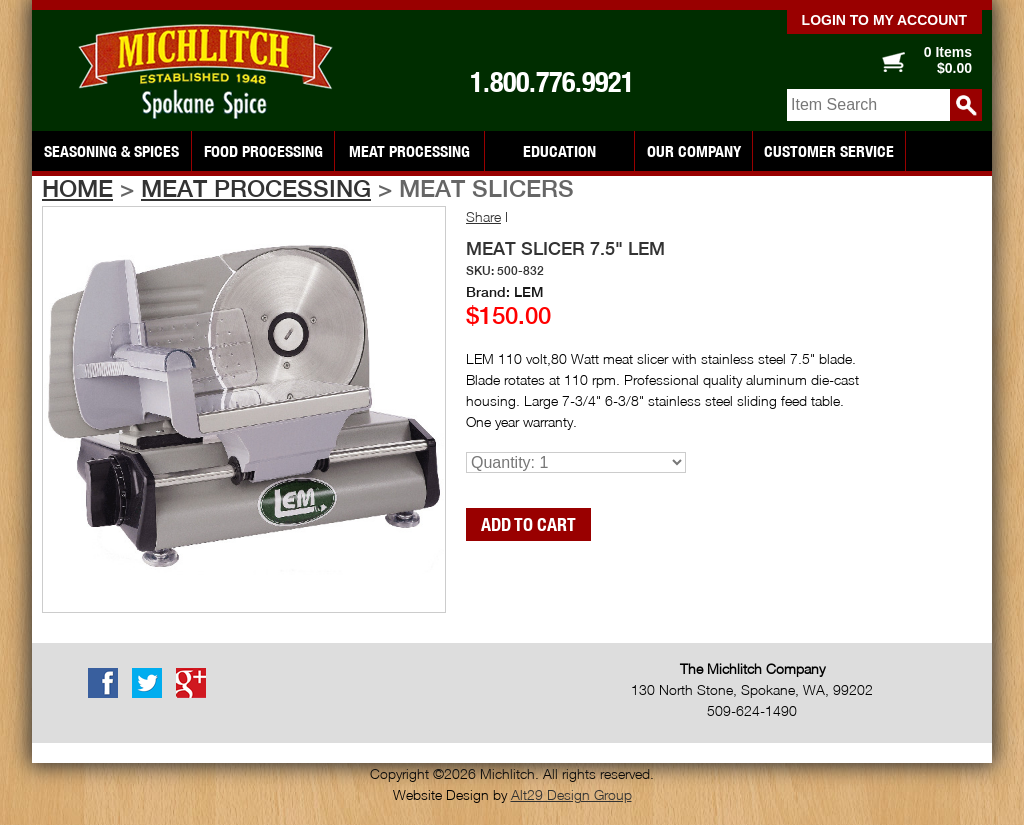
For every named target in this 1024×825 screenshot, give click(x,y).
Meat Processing (409, 151)
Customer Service (829, 151)
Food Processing (263, 151)
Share (483, 216)
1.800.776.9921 (552, 82)
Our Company (694, 151)
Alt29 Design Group (571, 794)
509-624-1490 (752, 710)
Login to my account (884, 20)
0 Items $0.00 (948, 60)
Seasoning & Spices (111, 151)
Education (559, 151)
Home (77, 188)
